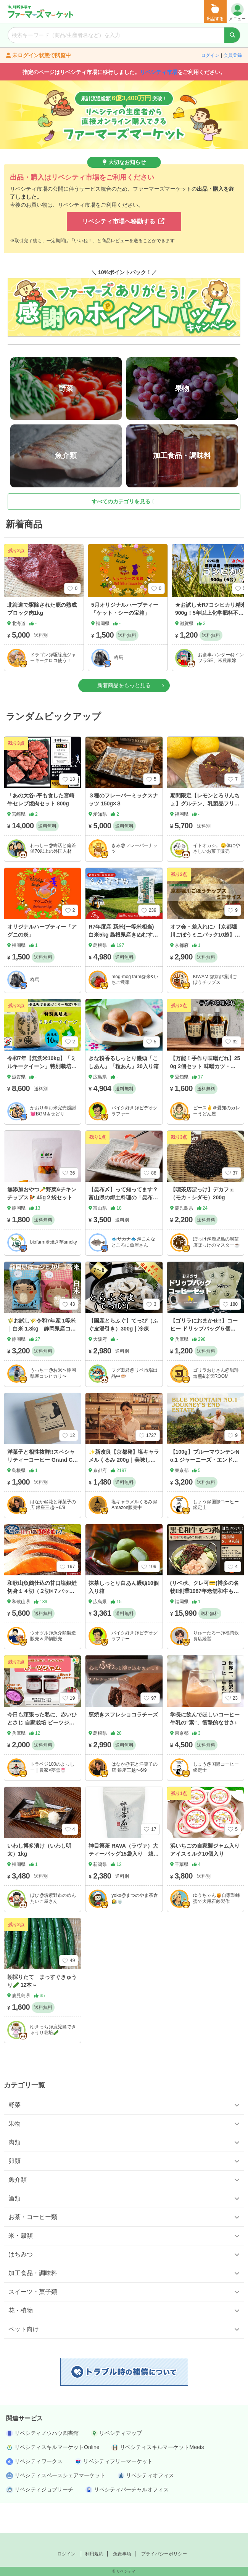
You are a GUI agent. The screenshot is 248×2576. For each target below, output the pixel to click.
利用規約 (94, 2554)
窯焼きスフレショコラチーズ (123, 1744)
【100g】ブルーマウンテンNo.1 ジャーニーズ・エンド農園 (205, 1489)
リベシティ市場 (158, 72)
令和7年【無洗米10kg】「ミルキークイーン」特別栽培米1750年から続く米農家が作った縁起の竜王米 (42, 1100)
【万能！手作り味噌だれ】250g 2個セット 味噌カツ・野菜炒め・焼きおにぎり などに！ (205, 1100)
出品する (215, 12)
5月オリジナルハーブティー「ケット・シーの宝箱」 (124, 639)
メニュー (237, 12)
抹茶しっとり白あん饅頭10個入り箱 (124, 1617)
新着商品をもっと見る (124, 715)
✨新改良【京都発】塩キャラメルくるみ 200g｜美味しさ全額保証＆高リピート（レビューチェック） (124, 1493)
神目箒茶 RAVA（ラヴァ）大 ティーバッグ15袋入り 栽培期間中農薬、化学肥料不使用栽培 (124, 1887)
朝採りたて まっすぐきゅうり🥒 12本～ (42, 2011)
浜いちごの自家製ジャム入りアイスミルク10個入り (205, 1879)
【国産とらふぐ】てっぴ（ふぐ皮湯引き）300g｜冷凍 (123, 1354)
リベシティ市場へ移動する (123, 221)
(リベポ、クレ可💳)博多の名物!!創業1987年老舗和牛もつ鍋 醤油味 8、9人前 (204, 1621)
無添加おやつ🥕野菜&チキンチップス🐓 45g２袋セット (41, 1223)
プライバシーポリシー (164, 2554)
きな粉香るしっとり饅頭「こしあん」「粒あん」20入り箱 (124, 1092)
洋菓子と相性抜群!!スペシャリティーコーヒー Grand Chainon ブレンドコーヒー (41, 1489)
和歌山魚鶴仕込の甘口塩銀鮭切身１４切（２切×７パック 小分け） (43, 1621)
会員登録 (233, 55)
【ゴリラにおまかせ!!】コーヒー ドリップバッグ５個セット (204, 1358)
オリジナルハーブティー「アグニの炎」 (42, 961)
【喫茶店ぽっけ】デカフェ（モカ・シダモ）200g (202, 1223)
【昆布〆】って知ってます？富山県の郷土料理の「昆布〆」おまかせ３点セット (123, 1227)
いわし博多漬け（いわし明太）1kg (39, 1879)
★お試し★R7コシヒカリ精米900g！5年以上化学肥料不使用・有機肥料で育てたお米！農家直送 (210, 647)
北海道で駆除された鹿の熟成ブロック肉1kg (42, 639)
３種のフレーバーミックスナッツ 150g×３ (123, 829)
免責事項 (122, 2554)
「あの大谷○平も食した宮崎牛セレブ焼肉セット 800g (40, 829)
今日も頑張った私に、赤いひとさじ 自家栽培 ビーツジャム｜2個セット (42, 1752)
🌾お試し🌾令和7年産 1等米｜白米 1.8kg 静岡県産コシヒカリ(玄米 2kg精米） (41, 1358)
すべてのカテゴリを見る (123, 531)
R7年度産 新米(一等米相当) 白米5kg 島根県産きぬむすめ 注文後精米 (123, 965)
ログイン (210, 55)
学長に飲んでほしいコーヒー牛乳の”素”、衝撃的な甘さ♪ (205, 1748)
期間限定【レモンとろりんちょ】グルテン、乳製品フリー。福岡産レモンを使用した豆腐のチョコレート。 (205, 837)
